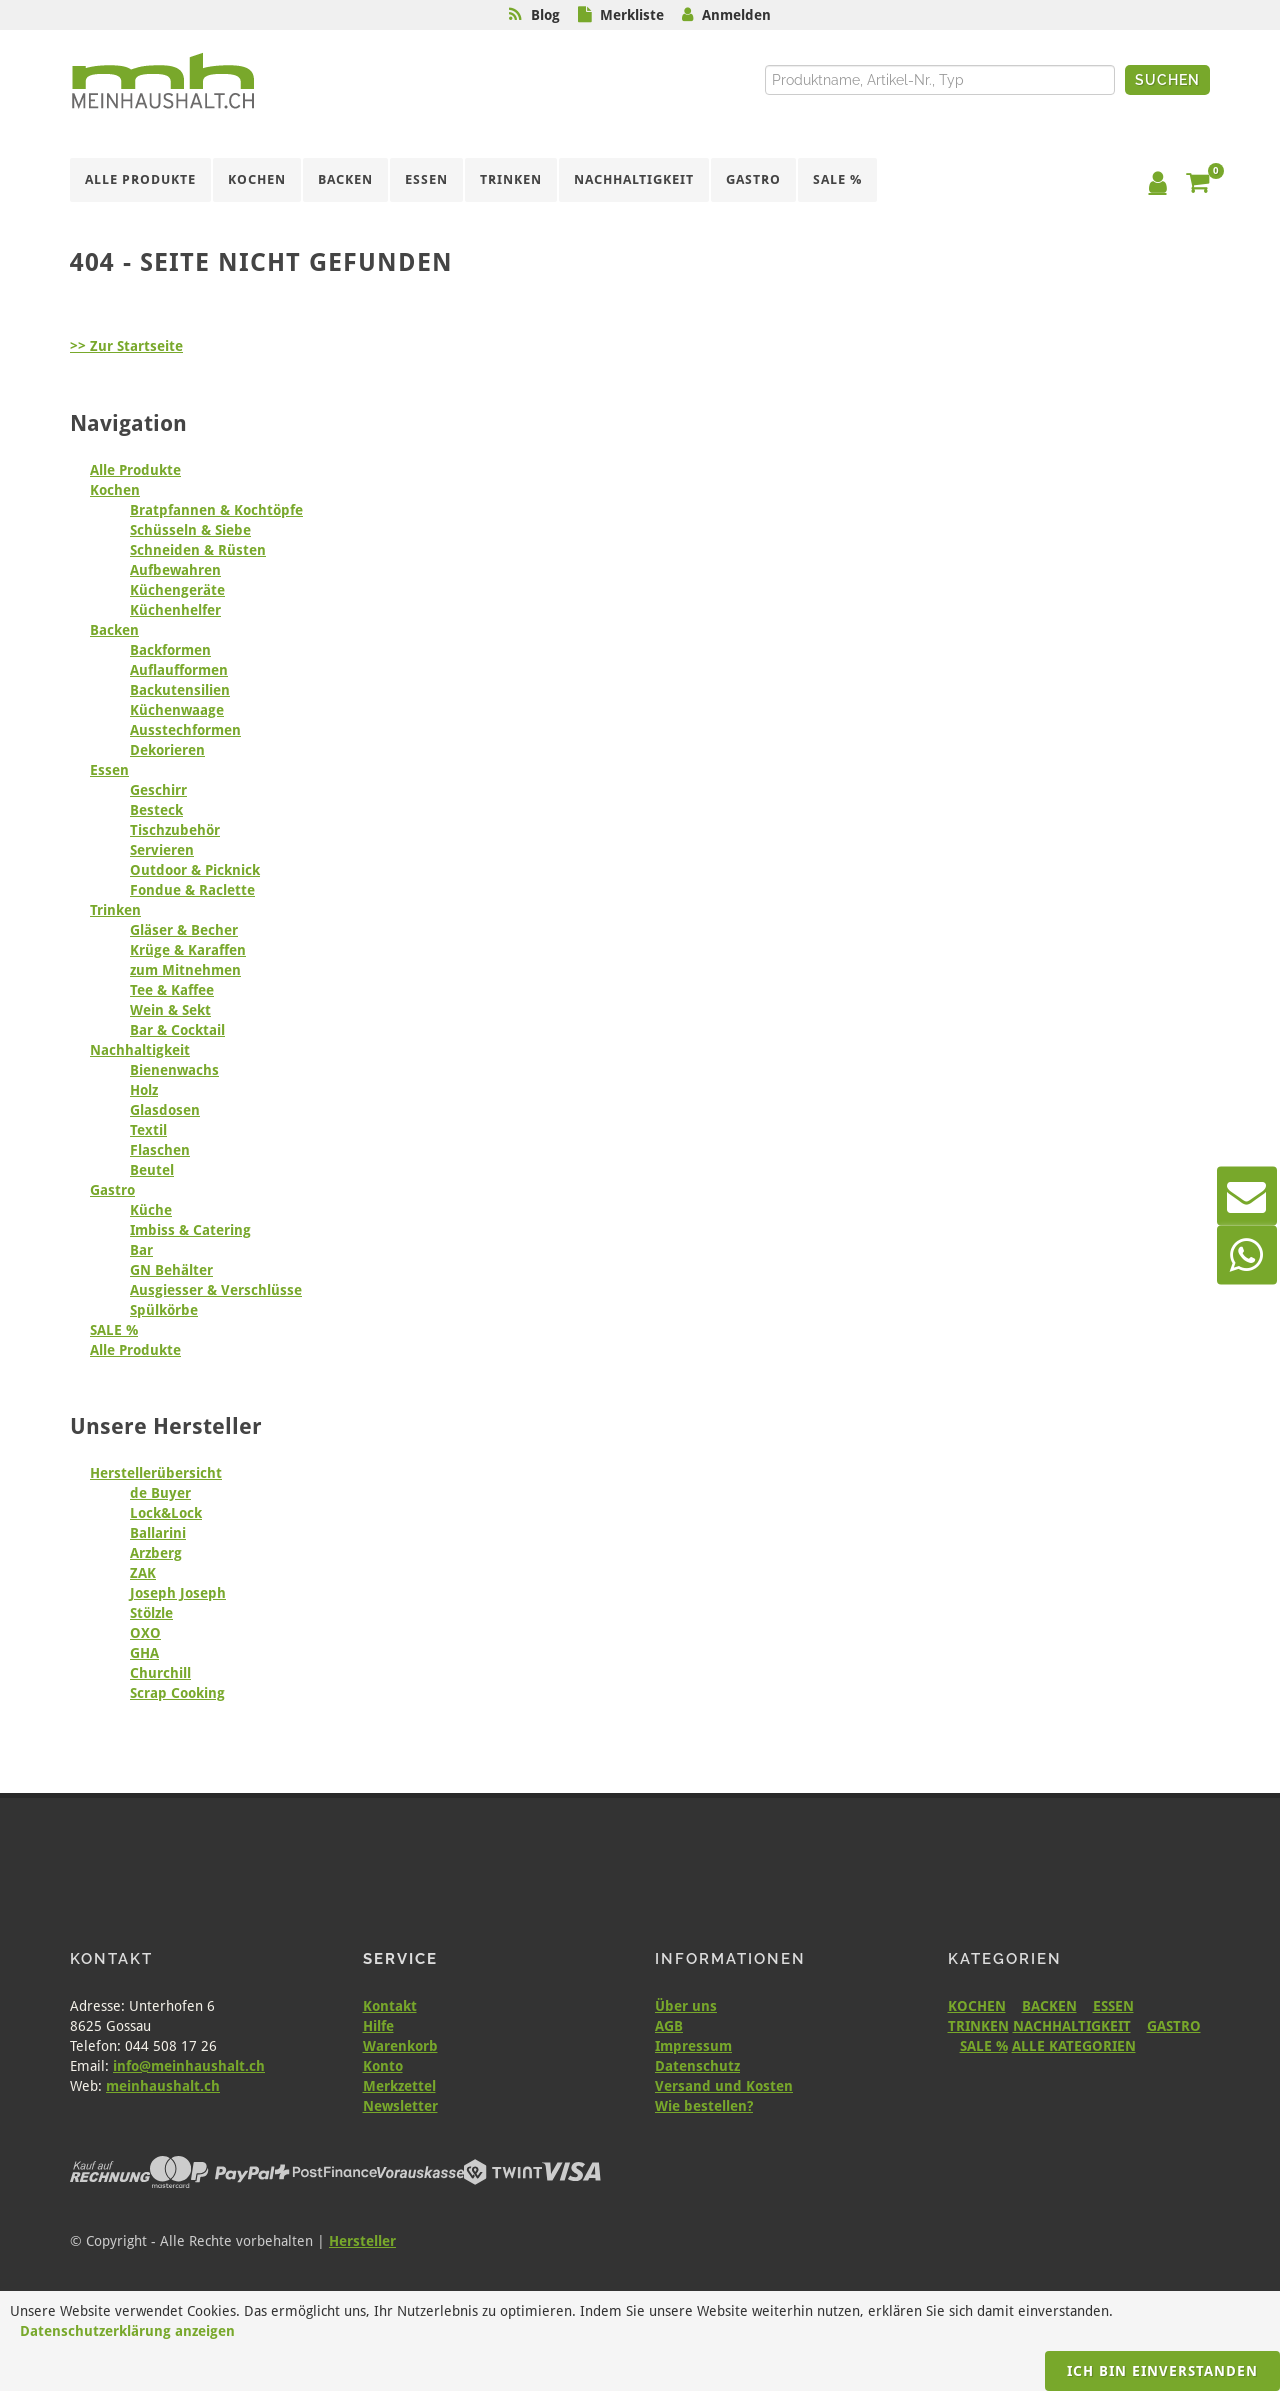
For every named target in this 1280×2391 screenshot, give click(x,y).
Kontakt (390, 2006)
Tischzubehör (175, 830)
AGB (669, 2026)
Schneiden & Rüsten (198, 550)
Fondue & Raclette (192, 890)
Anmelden (736, 15)
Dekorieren (167, 750)
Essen (109, 770)
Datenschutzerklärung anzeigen (127, 2331)
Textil (148, 1130)
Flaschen (160, 1150)
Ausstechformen (185, 730)
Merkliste (632, 15)
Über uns (686, 2006)
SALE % (114, 1330)
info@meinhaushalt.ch (189, 2066)
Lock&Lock (166, 1513)
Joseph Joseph (178, 1593)
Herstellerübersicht (156, 1473)
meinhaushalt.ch (163, 2086)
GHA (144, 1653)
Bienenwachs (174, 1070)
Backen (114, 630)
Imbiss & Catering (190, 1230)
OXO (145, 1633)
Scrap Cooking (177, 1693)
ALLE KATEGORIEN (1074, 2046)
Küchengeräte (177, 590)
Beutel (152, 1170)
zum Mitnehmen (185, 970)
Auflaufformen (179, 670)
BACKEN (1049, 2006)
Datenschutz (697, 2066)
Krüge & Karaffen (188, 950)
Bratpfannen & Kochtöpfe (216, 510)
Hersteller (362, 2241)
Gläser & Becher (184, 930)
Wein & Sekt (170, 1010)
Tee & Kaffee (172, 990)
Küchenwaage (177, 710)
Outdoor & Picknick (195, 870)
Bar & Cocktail (177, 1030)
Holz (144, 1090)
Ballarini (158, 1533)
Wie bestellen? (704, 2106)
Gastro (112, 1190)
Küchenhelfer (175, 610)
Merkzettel (399, 2086)
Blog (545, 15)
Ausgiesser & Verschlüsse (216, 1290)
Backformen (170, 650)
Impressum (693, 2046)
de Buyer (160, 1493)
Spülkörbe (164, 1310)
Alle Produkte (135, 470)
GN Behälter (171, 1270)
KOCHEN (977, 2006)
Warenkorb (400, 2046)
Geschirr (158, 790)
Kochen (115, 490)
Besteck (156, 810)
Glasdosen (165, 1110)
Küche (151, 1210)
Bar (141, 1250)
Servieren (162, 850)
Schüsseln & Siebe (190, 530)
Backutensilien (180, 690)
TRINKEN (978, 2026)
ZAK (143, 1573)
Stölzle (151, 1613)
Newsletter (400, 2106)
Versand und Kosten (724, 2086)
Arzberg (156, 1553)
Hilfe (378, 2026)
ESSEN (1113, 2006)
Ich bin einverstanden (1162, 2371)
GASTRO (1174, 2026)
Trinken (115, 910)
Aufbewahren (175, 570)
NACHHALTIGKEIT (1072, 2026)
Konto (383, 2066)
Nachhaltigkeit (140, 1050)
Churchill (160, 1673)
